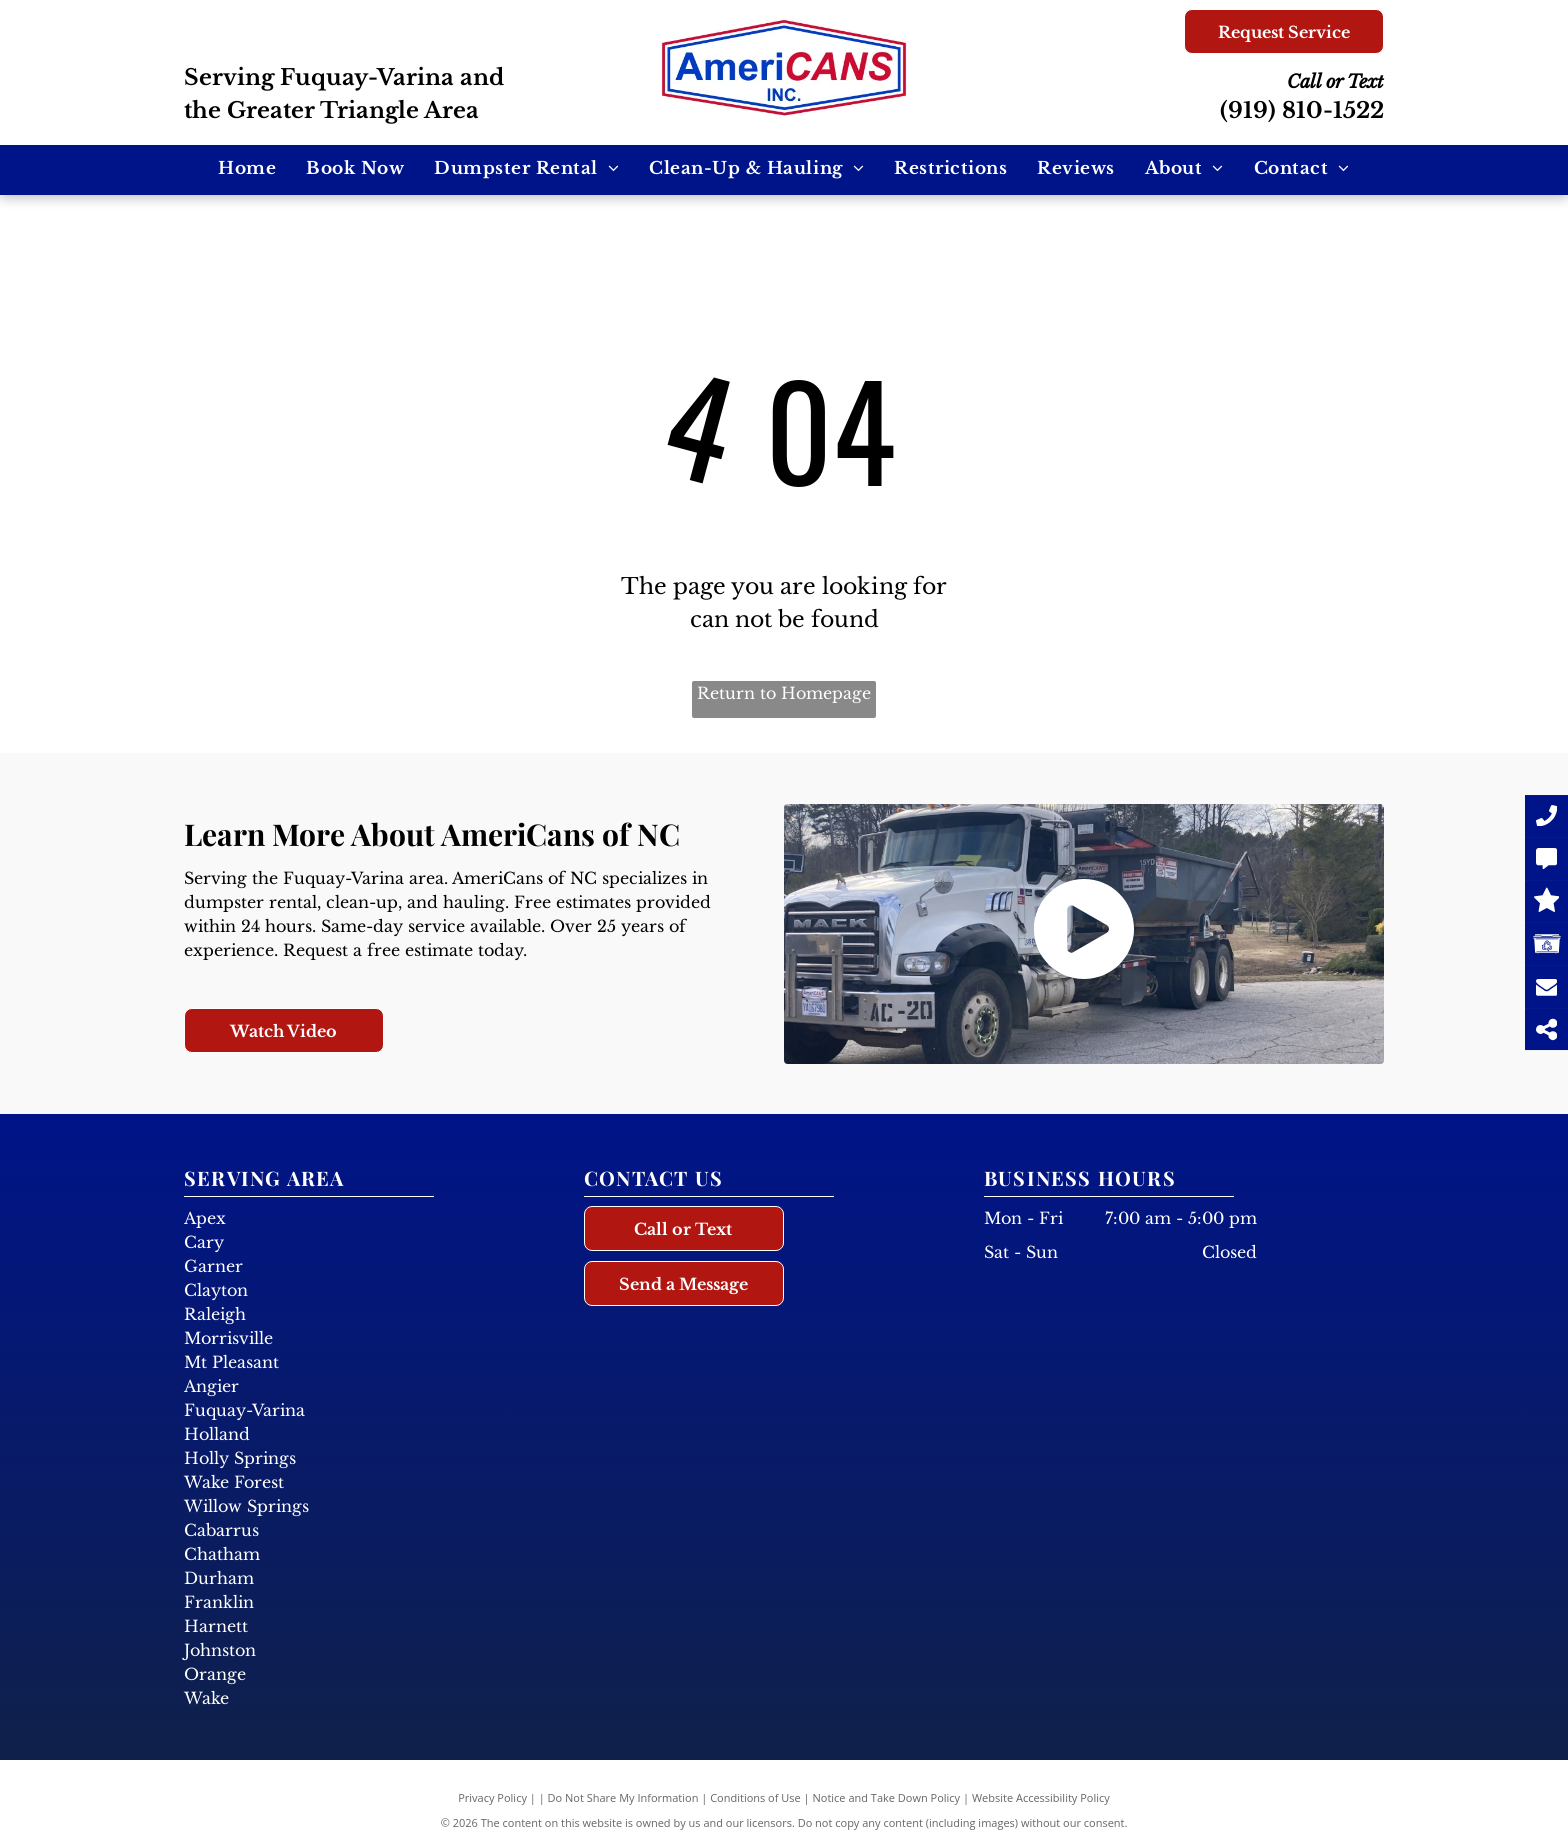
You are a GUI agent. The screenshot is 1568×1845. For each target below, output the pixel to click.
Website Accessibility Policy (1041, 1797)
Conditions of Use (755, 1797)
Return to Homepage (784, 693)
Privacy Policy (492, 1797)
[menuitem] (247, 169)
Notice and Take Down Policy (887, 1797)
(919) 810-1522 (1302, 110)
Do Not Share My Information (623, 1797)
